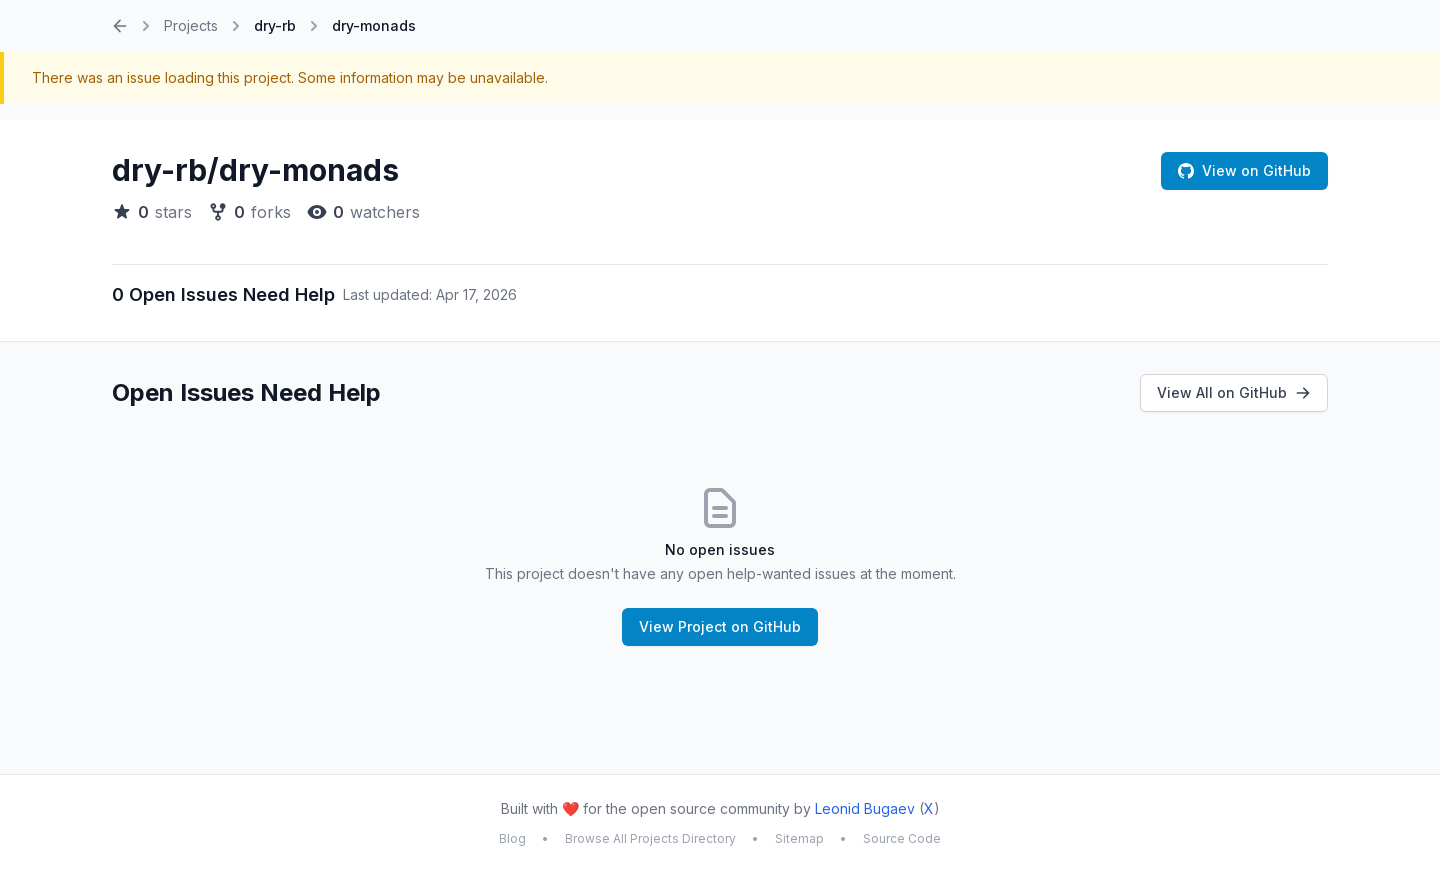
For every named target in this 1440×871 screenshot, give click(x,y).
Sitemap (799, 838)
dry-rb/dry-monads (255, 170)
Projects (191, 25)
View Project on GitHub (720, 626)
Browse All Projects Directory (650, 838)
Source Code (902, 838)
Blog (512, 838)
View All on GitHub (1234, 392)
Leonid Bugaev (865, 808)
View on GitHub (1244, 170)
